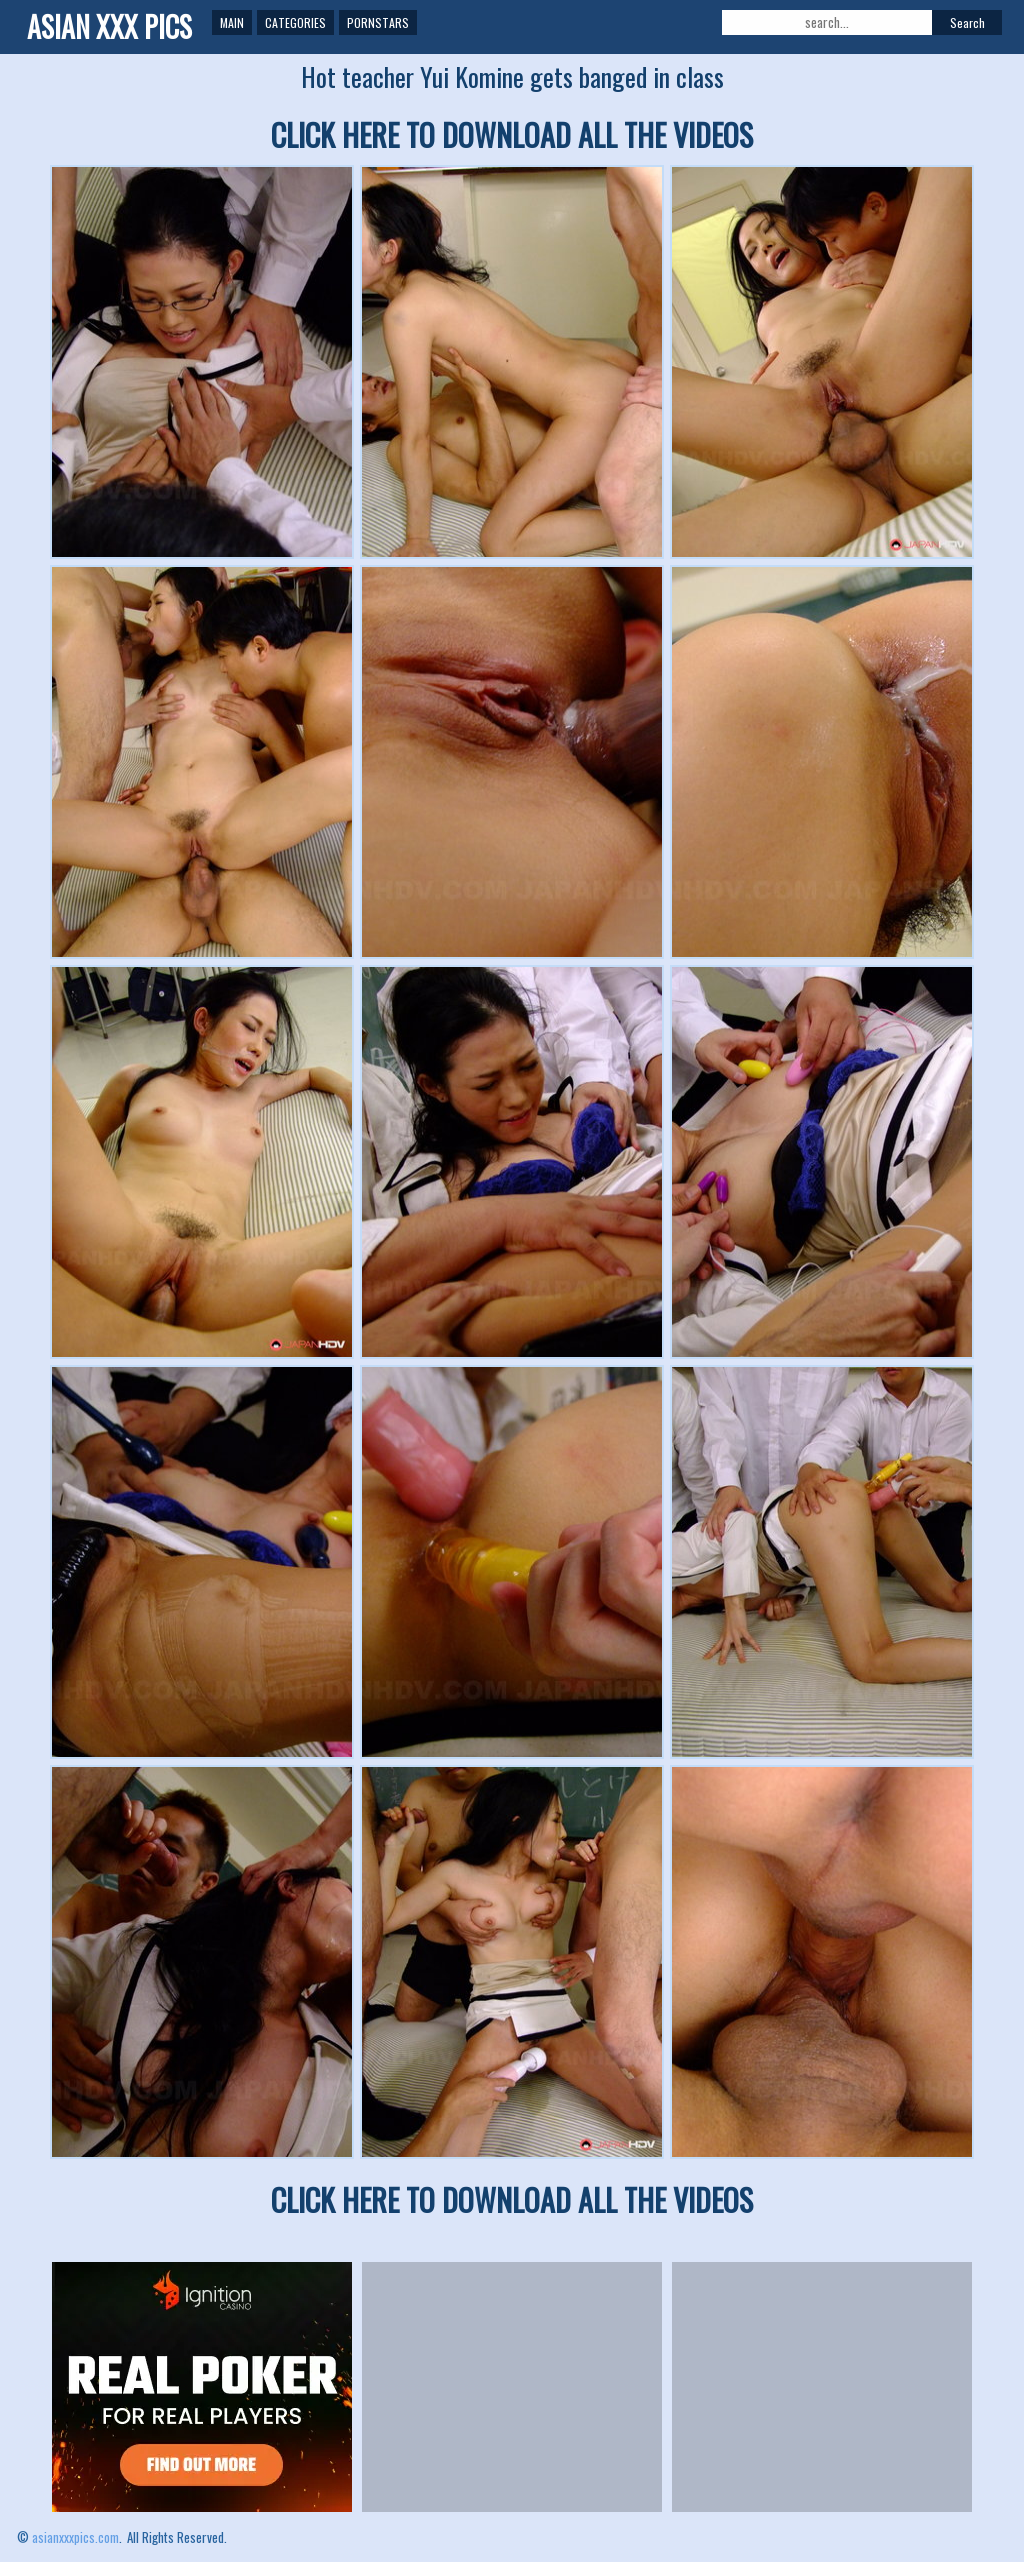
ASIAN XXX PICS (109, 26)
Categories (295, 22)
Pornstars (378, 22)
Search (967, 22)
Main (232, 22)
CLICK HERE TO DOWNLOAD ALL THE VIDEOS (512, 134)
